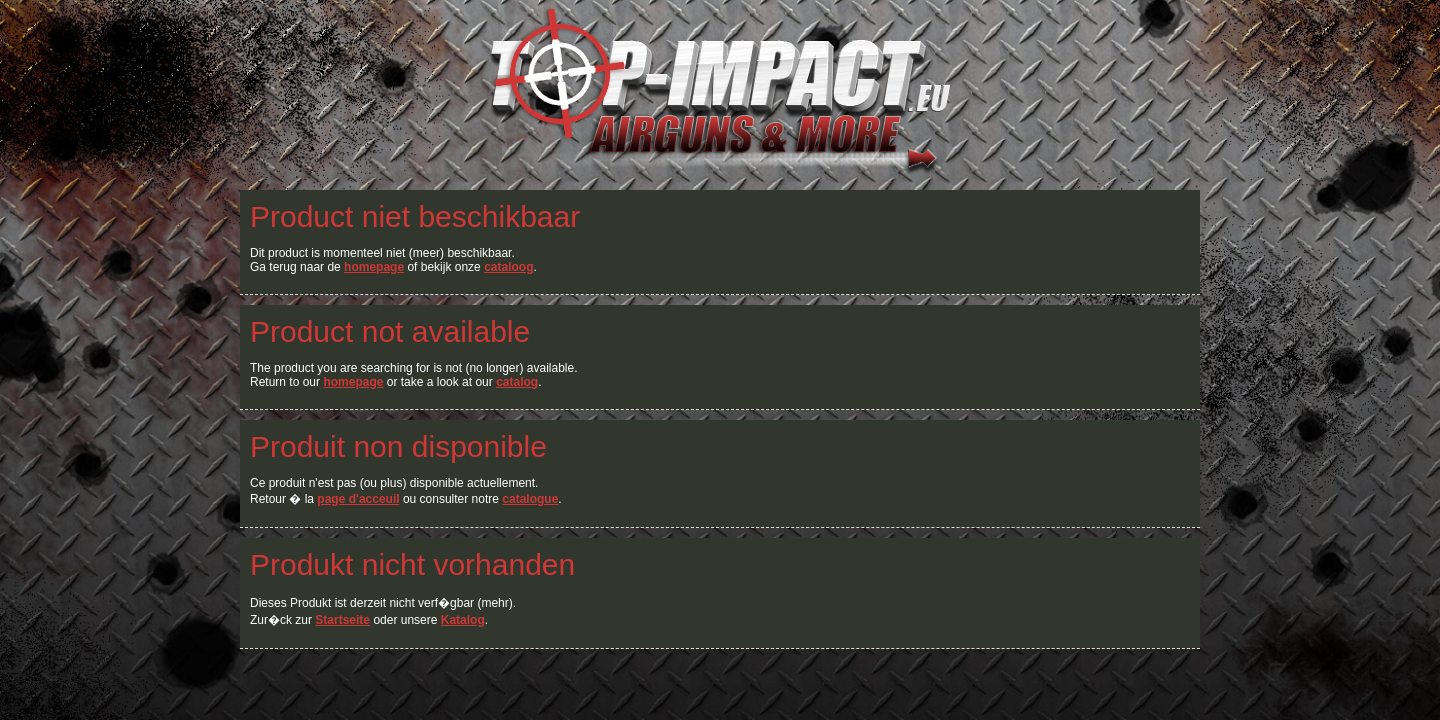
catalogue (530, 499)
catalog (517, 382)
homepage (374, 267)
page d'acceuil (358, 499)
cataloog (508, 267)
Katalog (463, 620)
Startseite (342, 620)
